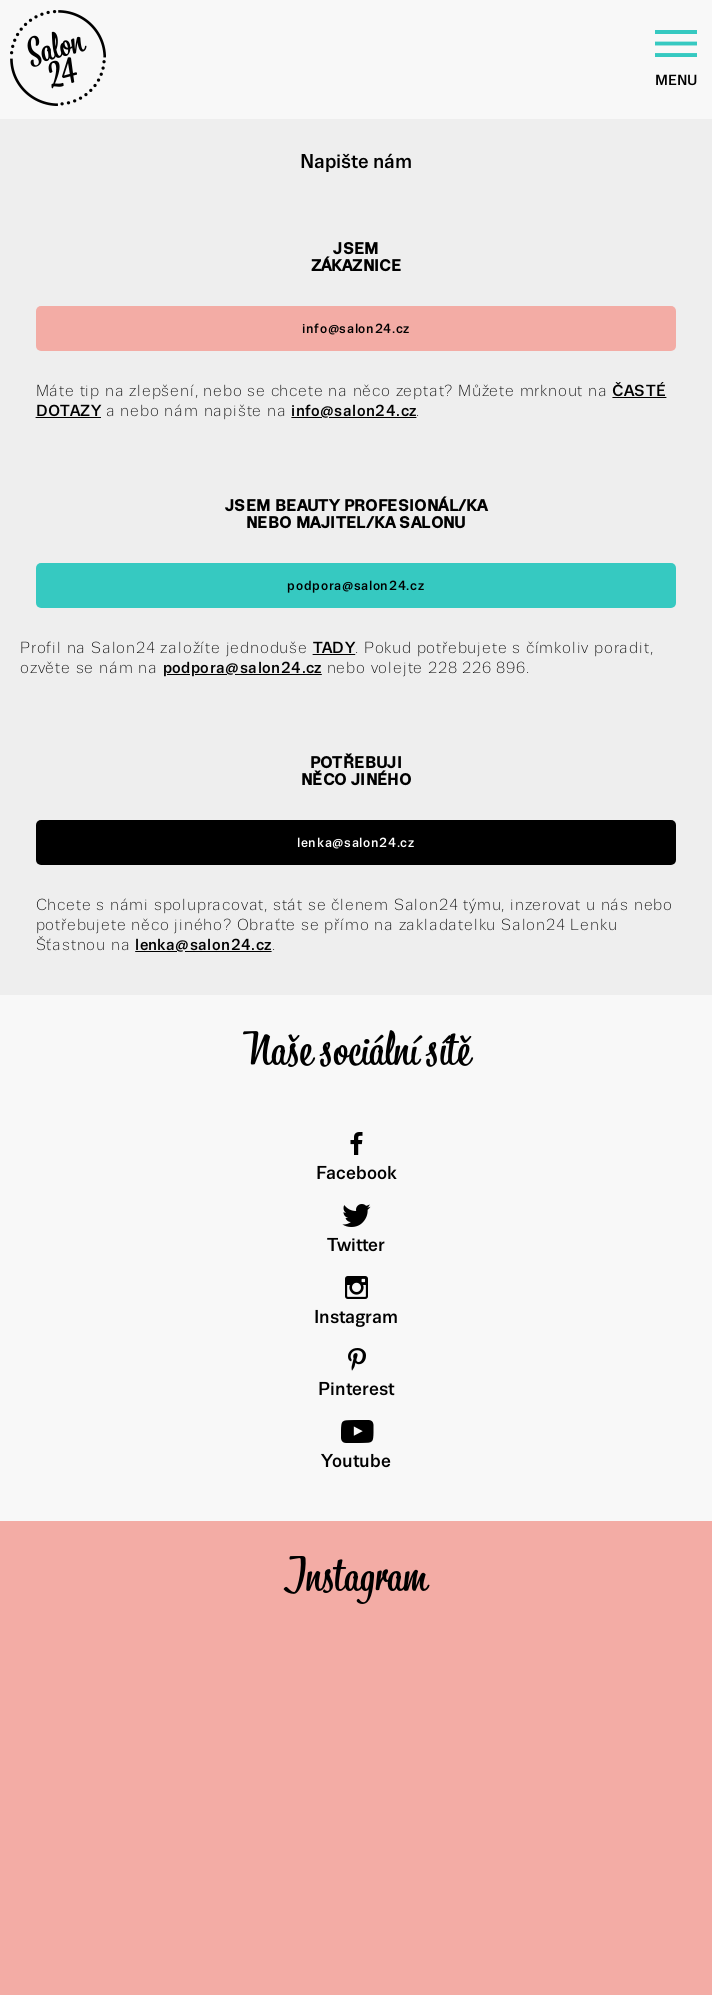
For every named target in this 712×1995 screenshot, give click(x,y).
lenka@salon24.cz (356, 842)
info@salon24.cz (356, 328)
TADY (334, 647)
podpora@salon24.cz (355, 585)
